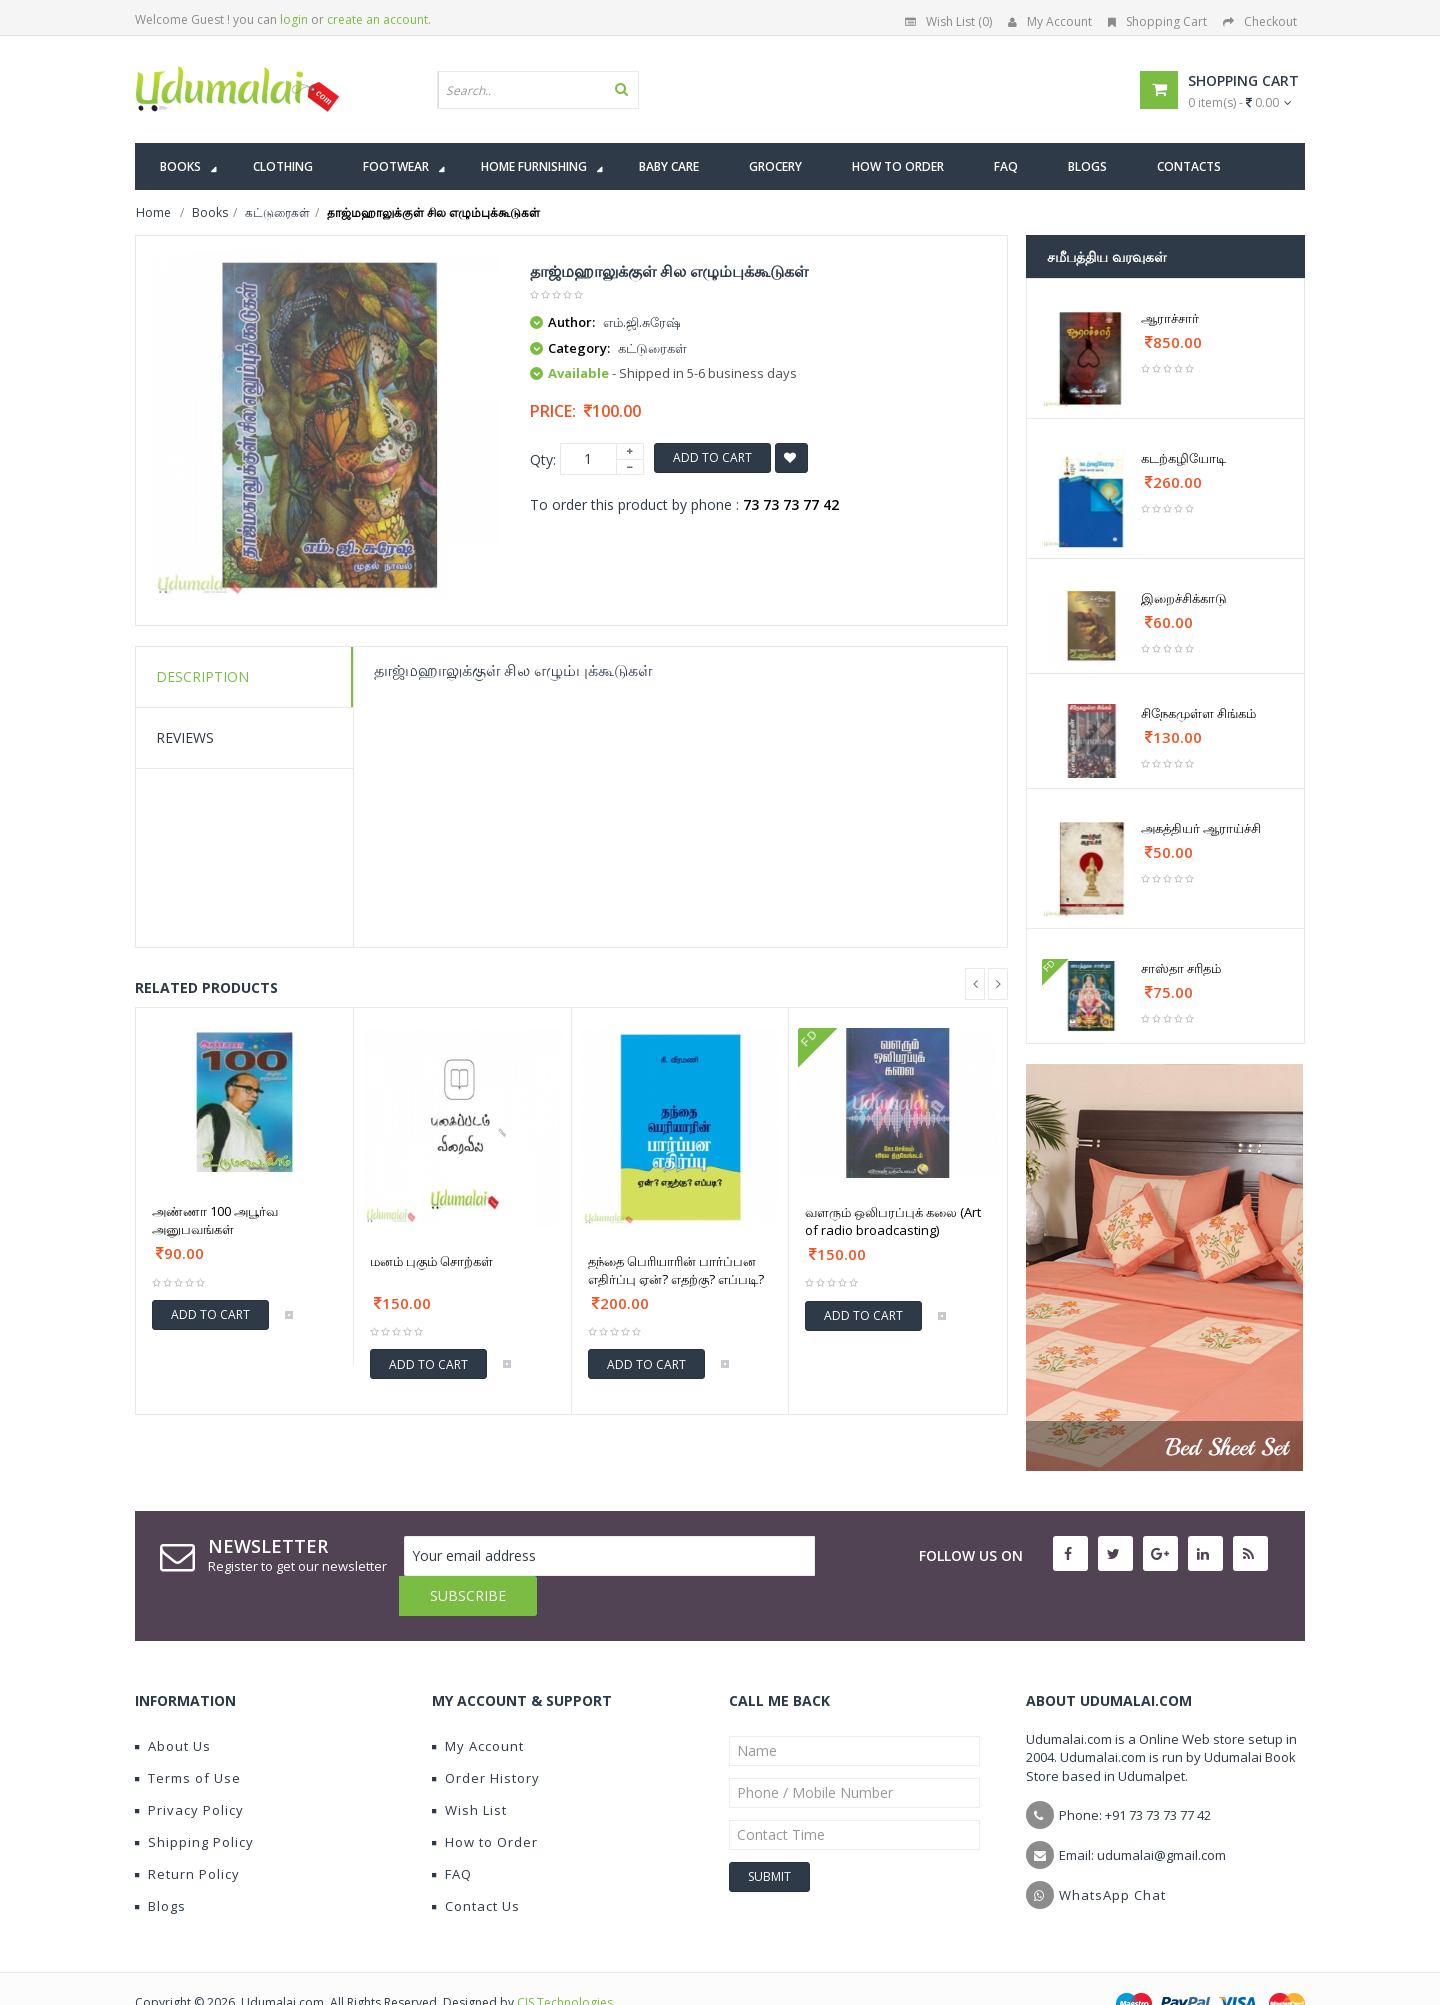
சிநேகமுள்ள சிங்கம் (1198, 713)
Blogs (160, 1866)
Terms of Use (188, 1738)
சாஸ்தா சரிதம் (1181, 968)
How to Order (485, 1802)
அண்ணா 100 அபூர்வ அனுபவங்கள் (215, 1220)
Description (202, 676)
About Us (173, 1706)
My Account (1050, 21)
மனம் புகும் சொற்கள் (431, 1261)
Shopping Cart (1157, 21)
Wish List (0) (948, 21)
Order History (486, 1738)
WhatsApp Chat (1112, 1855)
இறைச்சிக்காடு (1184, 598)
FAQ (452, 1834)
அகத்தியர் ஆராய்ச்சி (1201, 828)
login (294, 19)
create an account (377, 19)
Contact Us (476, 1866)
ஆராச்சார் (1170, 318)
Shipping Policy (194, 1802)
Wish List (469, 1770)
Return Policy (187, 1834)
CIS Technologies (565, 1962)
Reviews (185, 737)
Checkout (1260, 21)
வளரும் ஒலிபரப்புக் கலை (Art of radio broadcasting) (893, 1221)
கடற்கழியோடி (1183, 458)
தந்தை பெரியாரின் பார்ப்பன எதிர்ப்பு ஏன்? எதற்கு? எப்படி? (676, 1270)
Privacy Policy (189, 1770)
